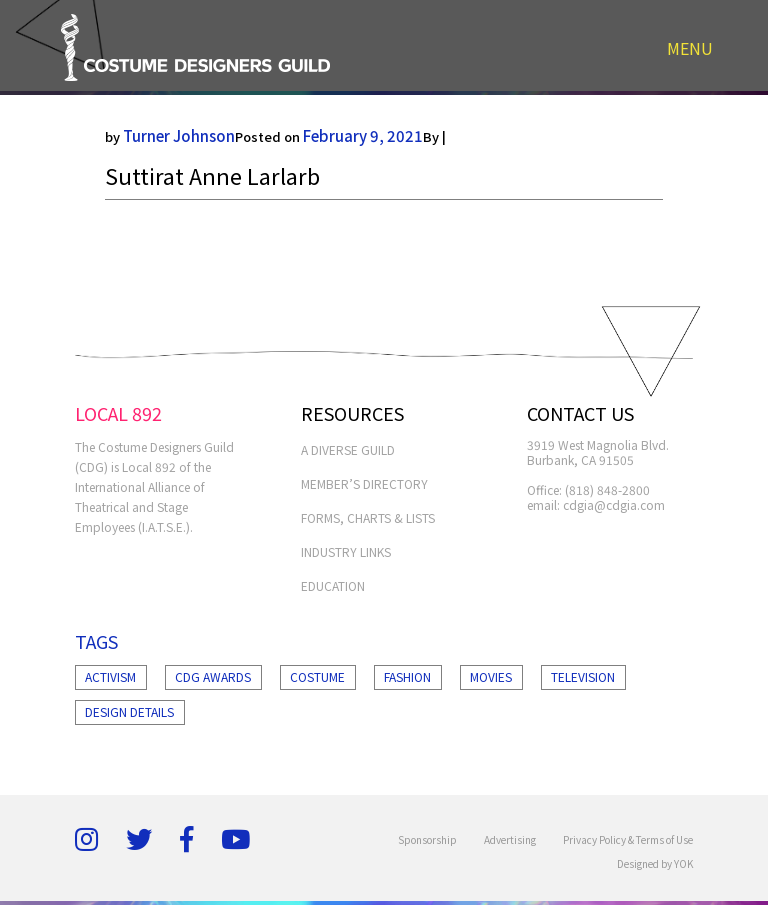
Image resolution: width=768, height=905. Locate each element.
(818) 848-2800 (607, 489)
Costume (317, 676)
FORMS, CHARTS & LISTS (368, 517)
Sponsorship (427, 839)
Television (583, 676)
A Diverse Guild (348, 449)
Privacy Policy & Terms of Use (628, 839)
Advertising (510, 839)
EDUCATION (333, 585)
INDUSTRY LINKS (346, 551)
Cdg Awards (213, 676)
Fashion (407, 676)
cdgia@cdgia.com (614, 504)
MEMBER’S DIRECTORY (364, 483)
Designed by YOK (655, 863)
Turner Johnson (179, 135)
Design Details (129, 711)
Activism (110, 676)
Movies (491, 676)
